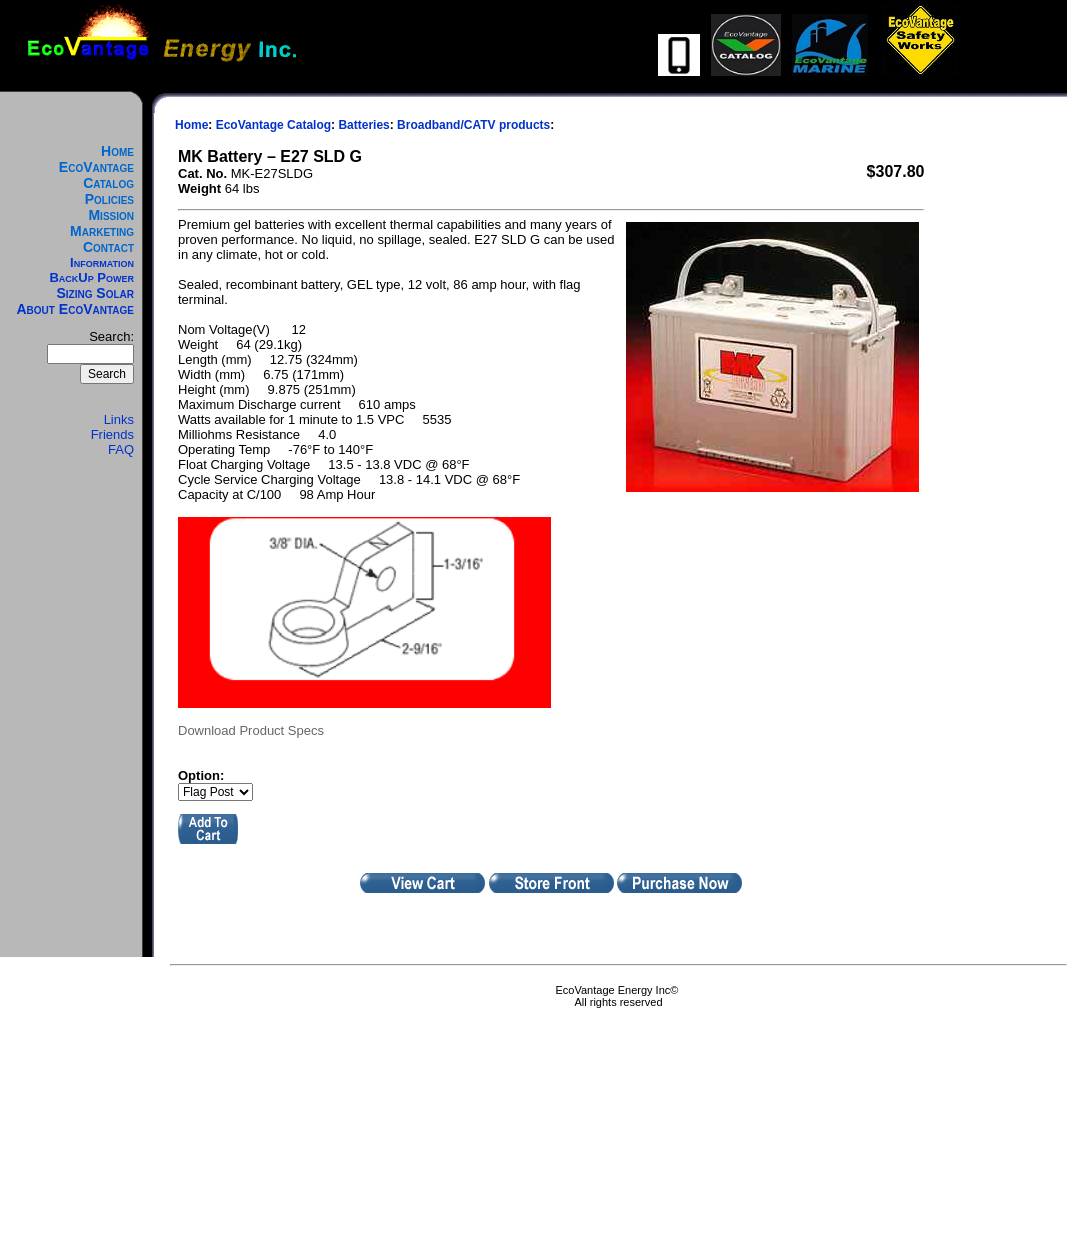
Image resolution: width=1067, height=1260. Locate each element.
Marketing (102, 231)
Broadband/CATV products (473, 125)
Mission (111, 215)
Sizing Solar (95, 293)
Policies (109, 199)
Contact (108, 247)
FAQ (121, 449)
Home (117, 151)
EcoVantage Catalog (96, 175)
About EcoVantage (76, 309)
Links (119, 419)
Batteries (363, 125)
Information (102, 262)
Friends (112, 434)
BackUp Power (91, 277)
